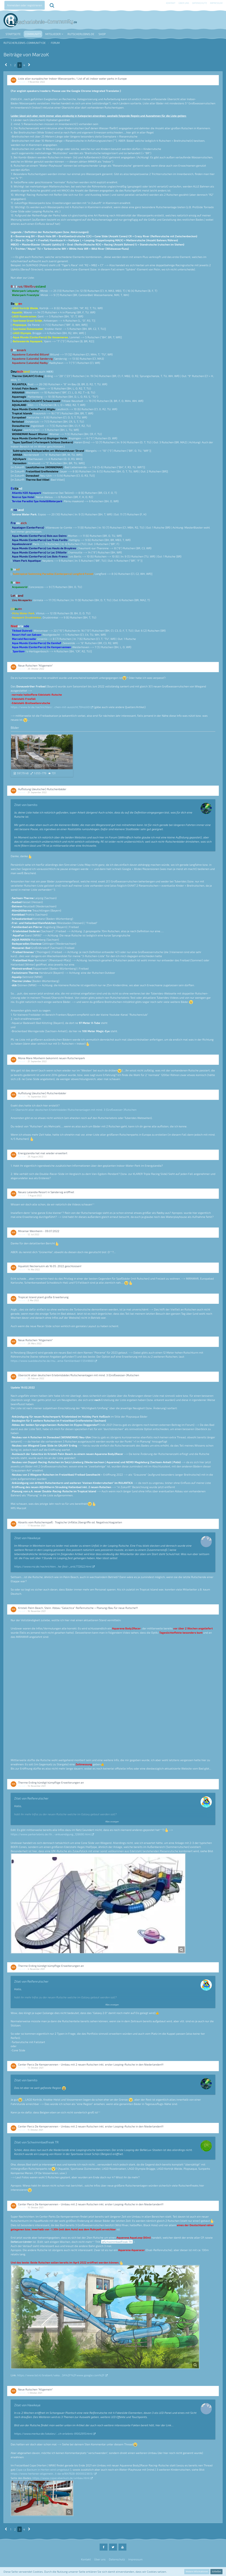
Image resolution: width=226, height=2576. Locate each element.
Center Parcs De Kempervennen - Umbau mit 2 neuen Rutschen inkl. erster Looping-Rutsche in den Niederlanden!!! (90, 2064)
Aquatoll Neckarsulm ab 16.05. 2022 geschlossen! (49, 1266)
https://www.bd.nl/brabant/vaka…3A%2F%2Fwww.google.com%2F (60, 2375)
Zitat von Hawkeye (27, 1538)
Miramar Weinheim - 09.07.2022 (38, 1231)
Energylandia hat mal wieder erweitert (42, 1153)
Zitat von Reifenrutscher (31, 1798)
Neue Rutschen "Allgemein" (35, 665)
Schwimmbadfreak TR (118, 2241)
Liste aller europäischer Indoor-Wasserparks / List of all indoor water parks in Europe (72, 78)
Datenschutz (199, 3)
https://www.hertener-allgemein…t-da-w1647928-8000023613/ (52, 2473)
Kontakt (170, 3)
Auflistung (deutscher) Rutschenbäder (42, 789)
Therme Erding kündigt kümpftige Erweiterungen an (51, 1782)
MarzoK (21, 81)
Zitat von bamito (25, 805)
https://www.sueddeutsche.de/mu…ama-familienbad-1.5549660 (52, 1360)
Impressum (216, 3)
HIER (49, 371)
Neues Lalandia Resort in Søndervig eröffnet (46, 1192)
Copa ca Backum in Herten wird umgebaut (42, 2469)
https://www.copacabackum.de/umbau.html (61, 2478)
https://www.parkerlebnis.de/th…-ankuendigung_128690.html (51, 1834)
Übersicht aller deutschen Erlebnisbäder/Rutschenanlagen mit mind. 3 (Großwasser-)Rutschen (75, 1109)
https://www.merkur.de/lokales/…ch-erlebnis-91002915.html (53, 2433)
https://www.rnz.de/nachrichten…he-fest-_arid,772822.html (53, 1566)
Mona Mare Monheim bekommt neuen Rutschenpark (51, 1058)
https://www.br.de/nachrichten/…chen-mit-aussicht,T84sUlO (50, 707)
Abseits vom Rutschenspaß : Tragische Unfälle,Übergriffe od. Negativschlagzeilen (70, 1522)
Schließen (216, 2571)
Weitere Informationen (197, 2571)
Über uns (183, 3)
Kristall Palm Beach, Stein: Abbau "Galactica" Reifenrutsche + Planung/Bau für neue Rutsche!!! (78, 1607)
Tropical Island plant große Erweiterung (43, 1297)
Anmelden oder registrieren (24, 5)
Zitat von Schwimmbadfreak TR (36, 2142)
